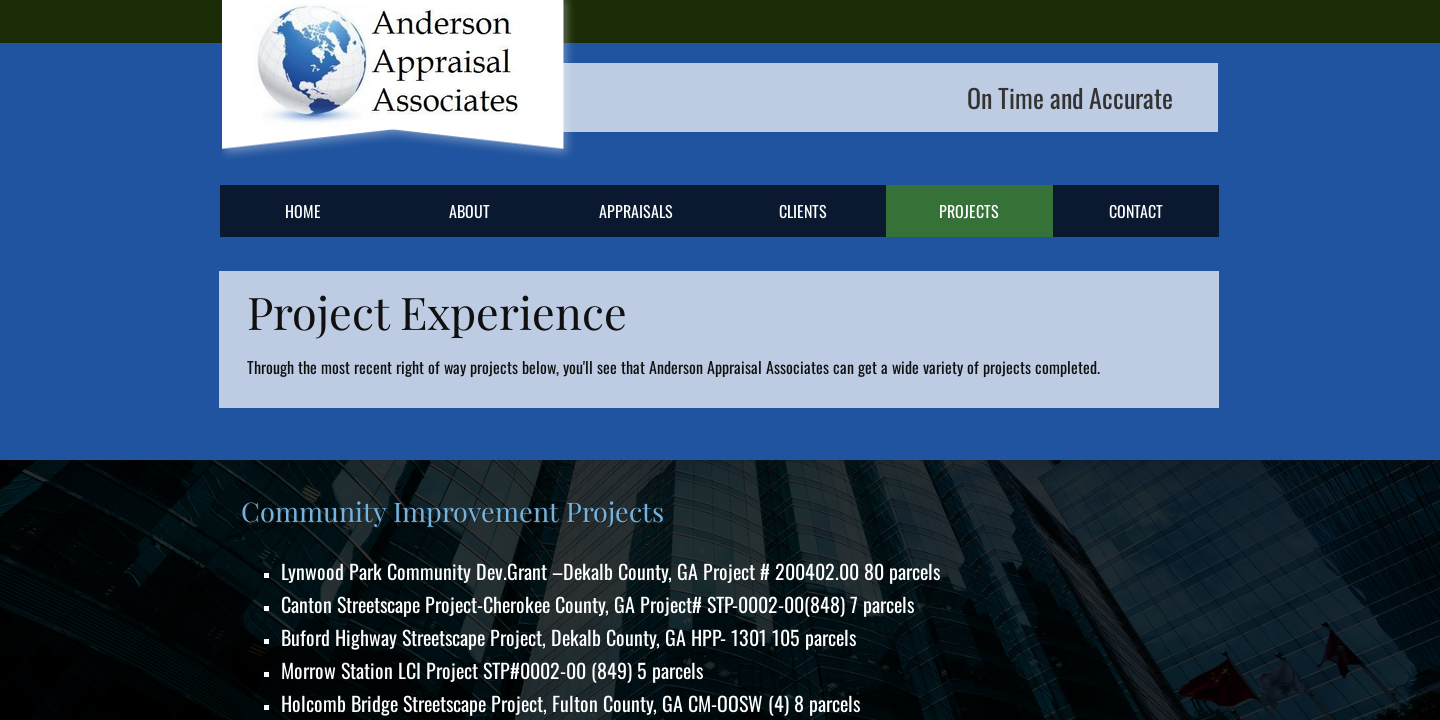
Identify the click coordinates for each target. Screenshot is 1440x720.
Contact (1136, 211)
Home (303, 211)
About (469, 211)
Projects (969, 211)
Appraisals (636, 211)
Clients (803, 211)
